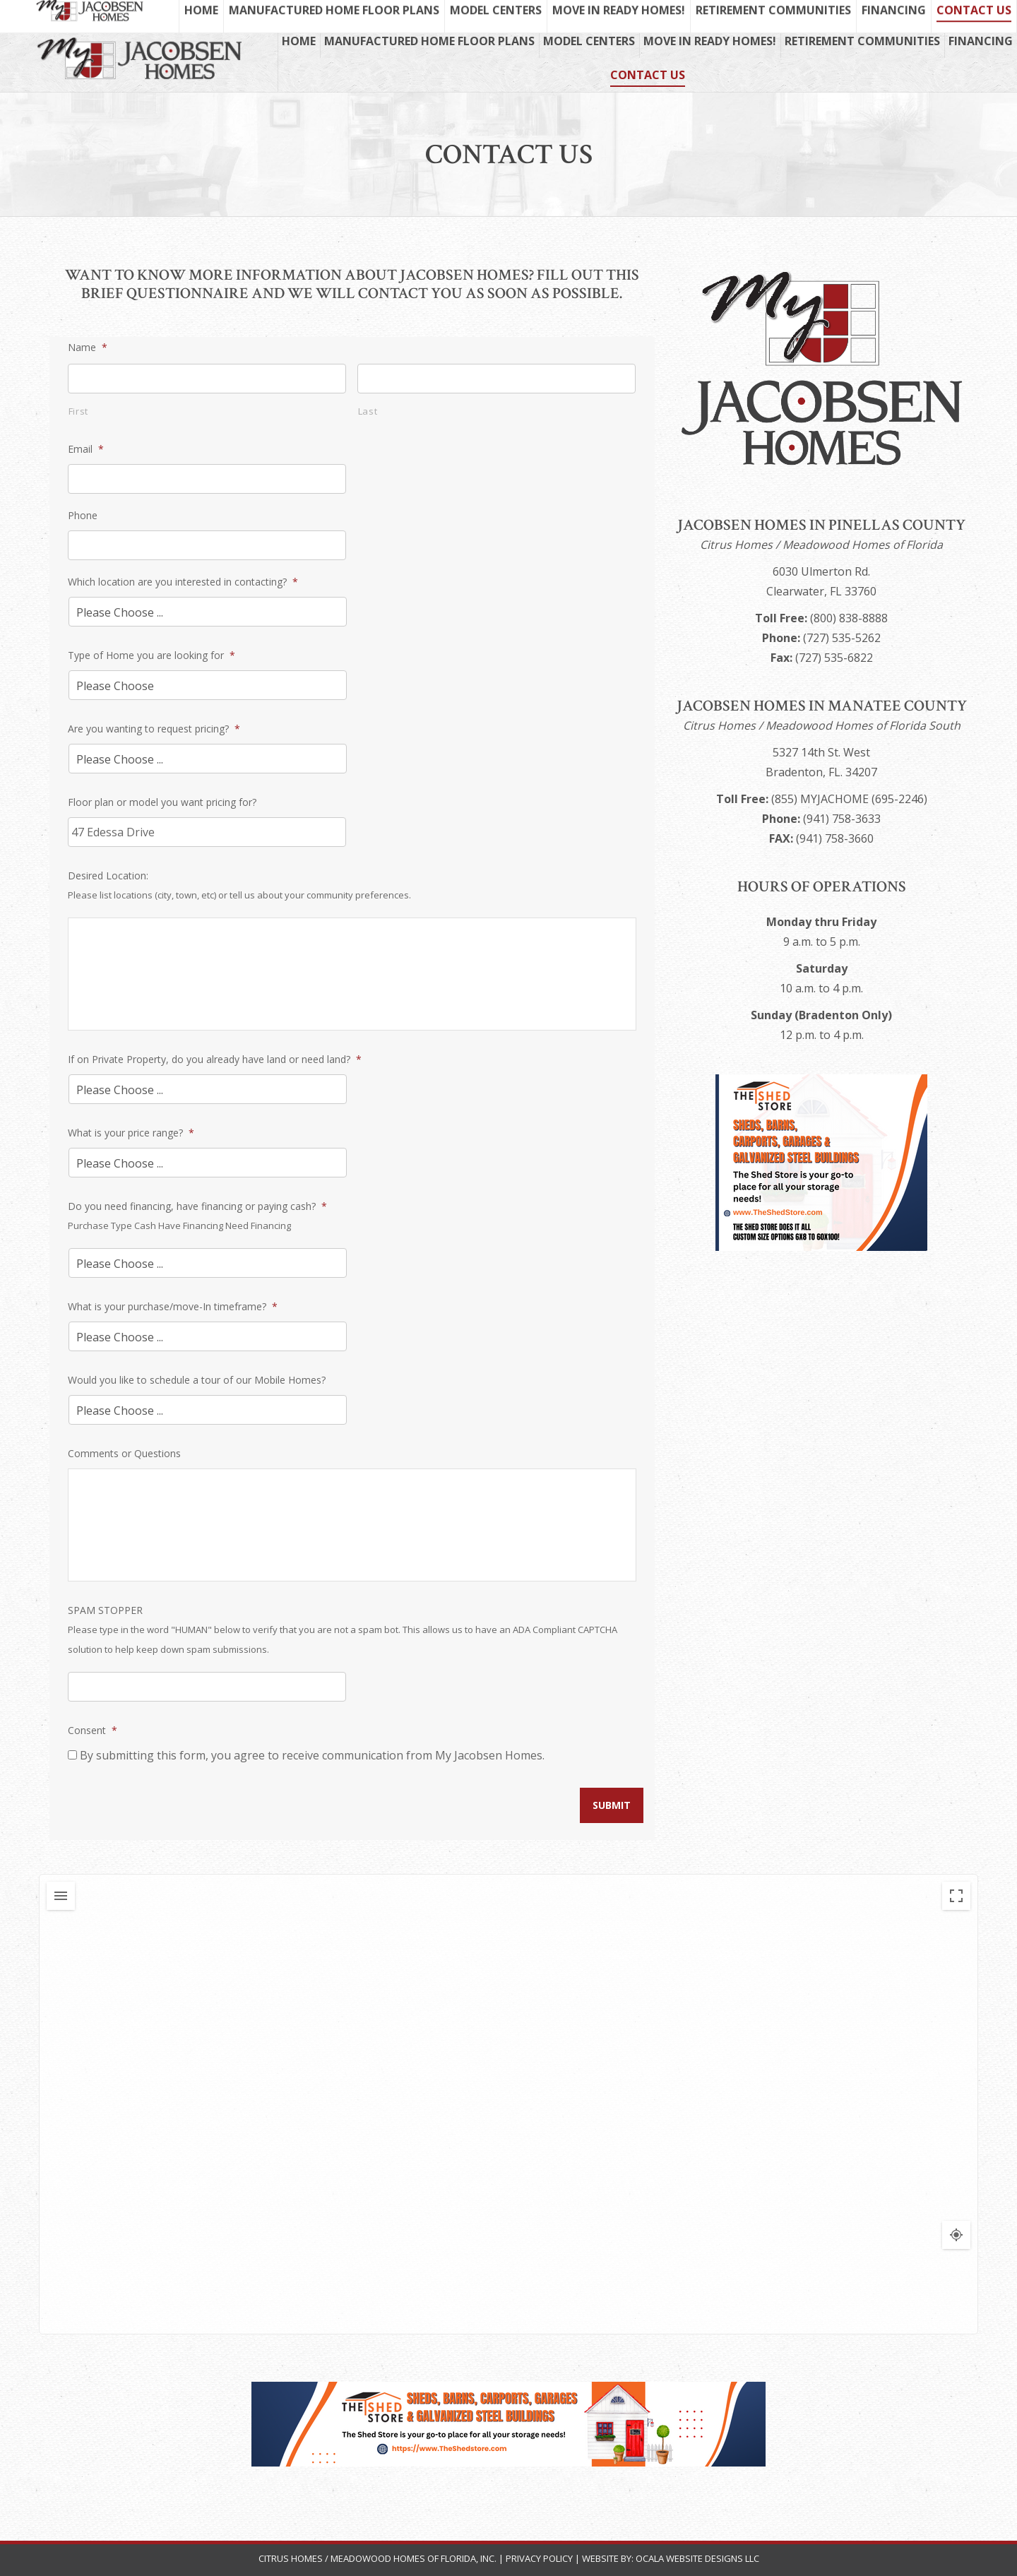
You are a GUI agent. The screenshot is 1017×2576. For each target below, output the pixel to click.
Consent (92, 1730)
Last (368, 411)
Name (87, 347)
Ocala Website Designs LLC (697, 2558)
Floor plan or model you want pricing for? (162, 802)
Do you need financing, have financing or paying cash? (197, 1206)
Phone (82, 515)
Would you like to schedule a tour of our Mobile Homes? (197, 1380)
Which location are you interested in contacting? (183, 581)
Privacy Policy (539, 2558)
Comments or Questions (124, 1453)
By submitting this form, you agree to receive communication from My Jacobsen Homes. (312, 1755)
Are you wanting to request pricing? (154, 728)
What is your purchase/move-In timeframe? (173, 1306)
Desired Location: (108, 875)
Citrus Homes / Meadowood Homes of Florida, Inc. (378, 2558)
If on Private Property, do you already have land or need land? (215, 1059)
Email (86, 449)
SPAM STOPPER (105, 1610)
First (78, 411)
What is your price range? (131, 1132)
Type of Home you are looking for (151, 655)
